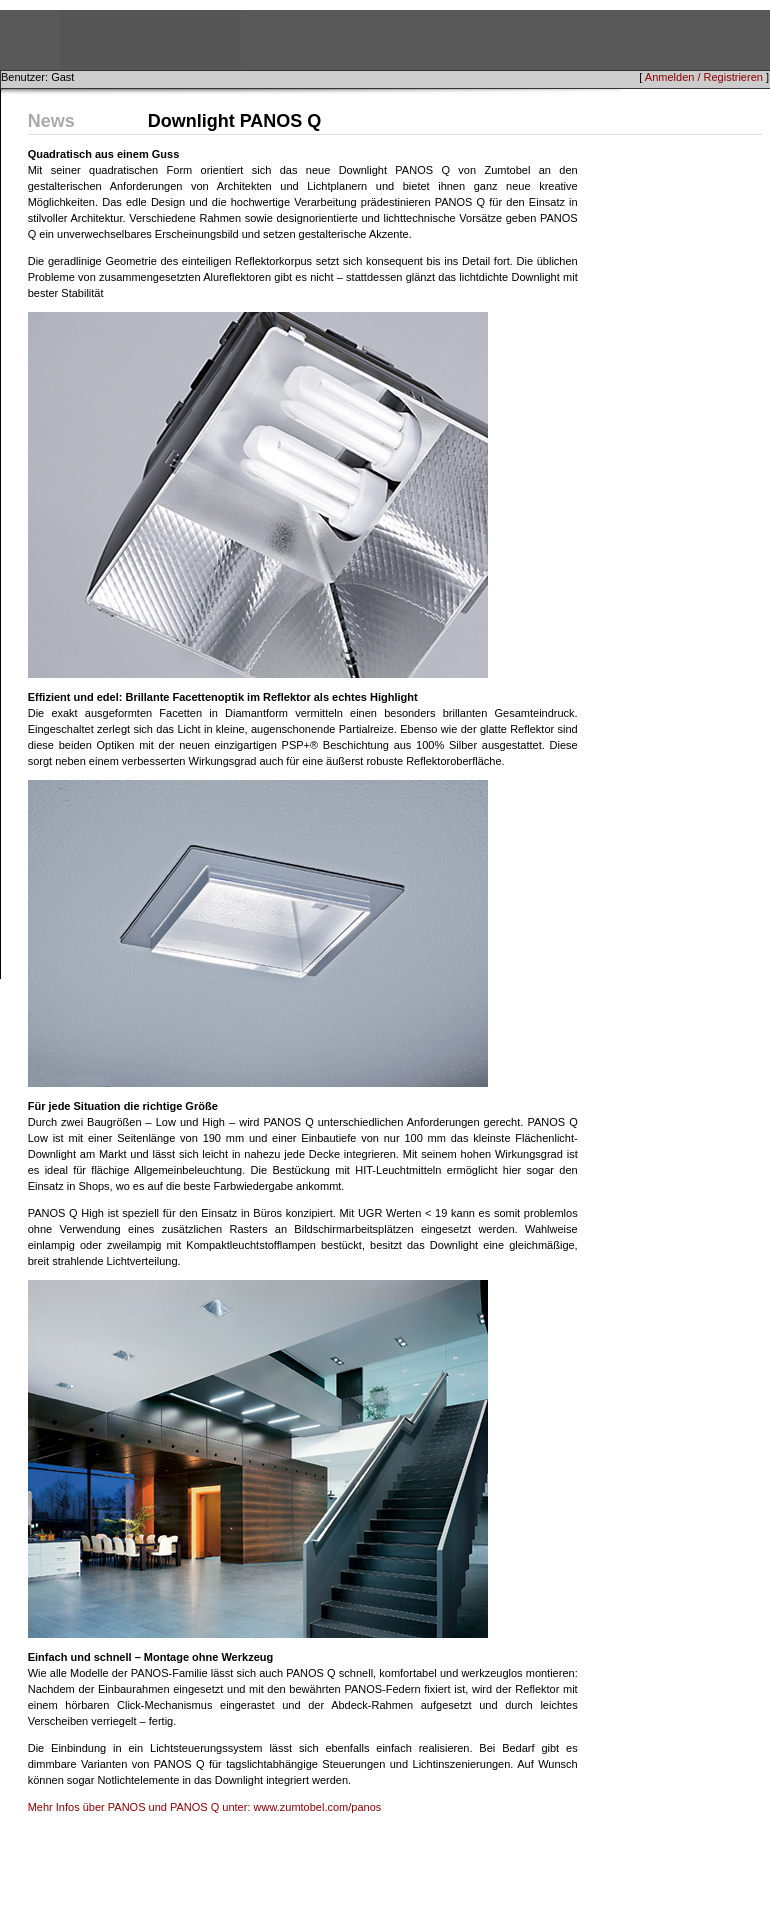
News (51, 121)
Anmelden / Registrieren (704, 77)
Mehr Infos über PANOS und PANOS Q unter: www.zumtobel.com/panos (205, 1807)
